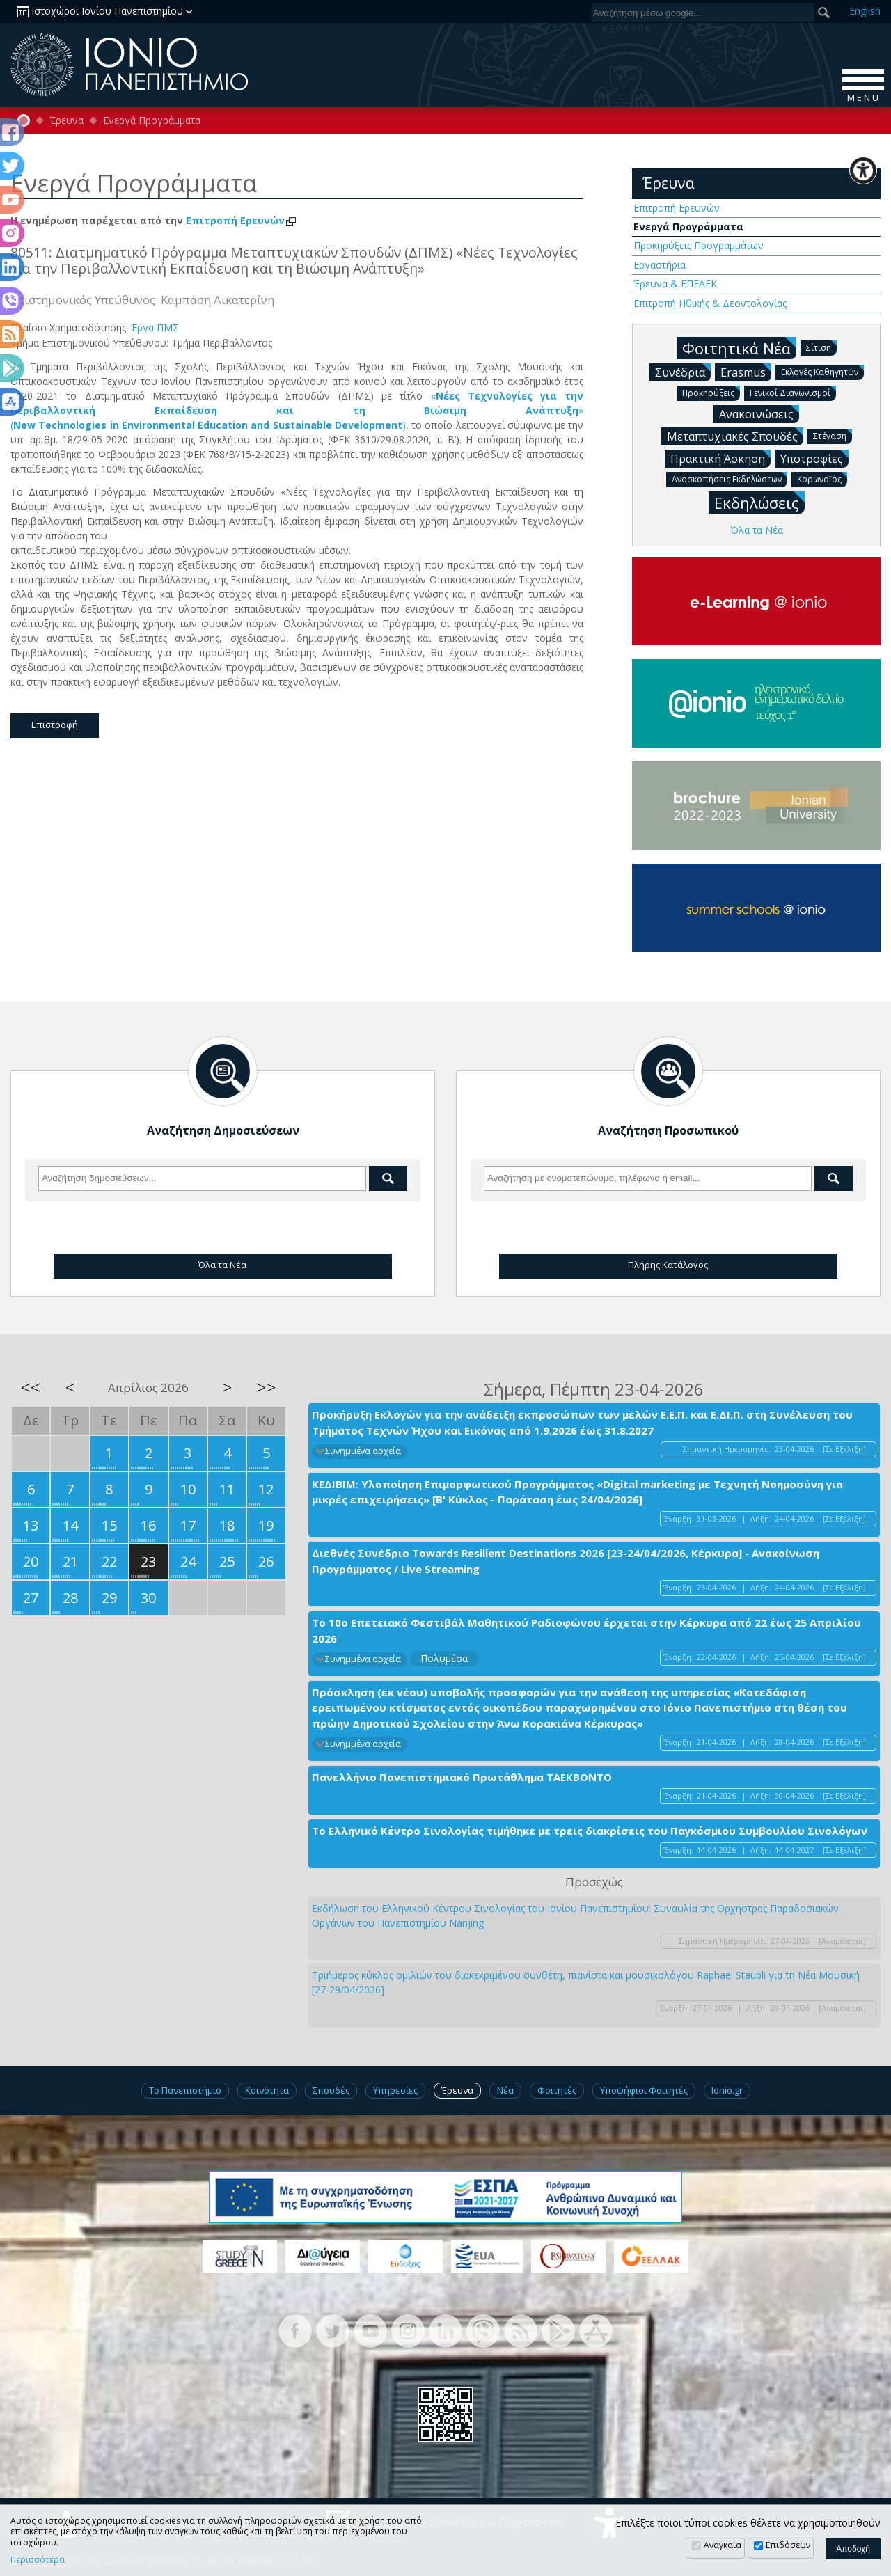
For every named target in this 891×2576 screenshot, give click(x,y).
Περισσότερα (37, 2560)
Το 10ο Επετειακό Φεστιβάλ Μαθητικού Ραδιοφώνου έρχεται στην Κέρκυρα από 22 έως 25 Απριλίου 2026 (586, 1630)
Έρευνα (66, 120)
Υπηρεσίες (395, 2090)
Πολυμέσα (444, 1658)
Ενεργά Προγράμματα (151, 120)
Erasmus (745, 371)
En (865, 10)
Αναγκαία (722, 2545)
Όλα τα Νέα (756, 530)
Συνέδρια (683, 371)
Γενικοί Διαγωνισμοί (793, 392)
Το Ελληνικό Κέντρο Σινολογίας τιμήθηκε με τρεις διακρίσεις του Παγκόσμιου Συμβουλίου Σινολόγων (589, 1831)
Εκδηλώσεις (759, 502)
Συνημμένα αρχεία (363, 1451)
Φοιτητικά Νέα (739, 347)
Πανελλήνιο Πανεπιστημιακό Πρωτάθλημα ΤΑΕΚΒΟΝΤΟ (462, 1777)
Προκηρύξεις (711, 392)
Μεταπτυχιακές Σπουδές (735, 435)
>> (266, 1387)
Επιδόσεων (788, 2545)
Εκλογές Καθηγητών (822, 371)
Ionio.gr (727, 2090)
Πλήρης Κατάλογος (668, 1264)
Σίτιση (821, 347)
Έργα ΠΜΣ (155, 327)
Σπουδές (331, 2090)
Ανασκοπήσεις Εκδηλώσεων (729, 478)
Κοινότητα (267, 2090)
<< (30, 1387)
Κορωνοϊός (822, 478)
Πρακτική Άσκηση (720, 458)
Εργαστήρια (659, 264)
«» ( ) (296, 410)
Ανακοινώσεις (759, 413)
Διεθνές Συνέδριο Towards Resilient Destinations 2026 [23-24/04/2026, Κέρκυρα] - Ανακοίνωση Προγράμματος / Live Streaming (565, 1561)
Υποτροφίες (814, 458)
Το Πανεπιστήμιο (185, 2090)
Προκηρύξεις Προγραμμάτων (698, 245)
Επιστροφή (54, 724)
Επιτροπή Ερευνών (241, 220)
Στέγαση (832, 435)
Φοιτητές (556, 2090)
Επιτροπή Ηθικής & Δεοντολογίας (710, 303)
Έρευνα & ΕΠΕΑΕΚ (675, 283)
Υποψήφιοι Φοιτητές (644, 2090)
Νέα (505, 2090)
